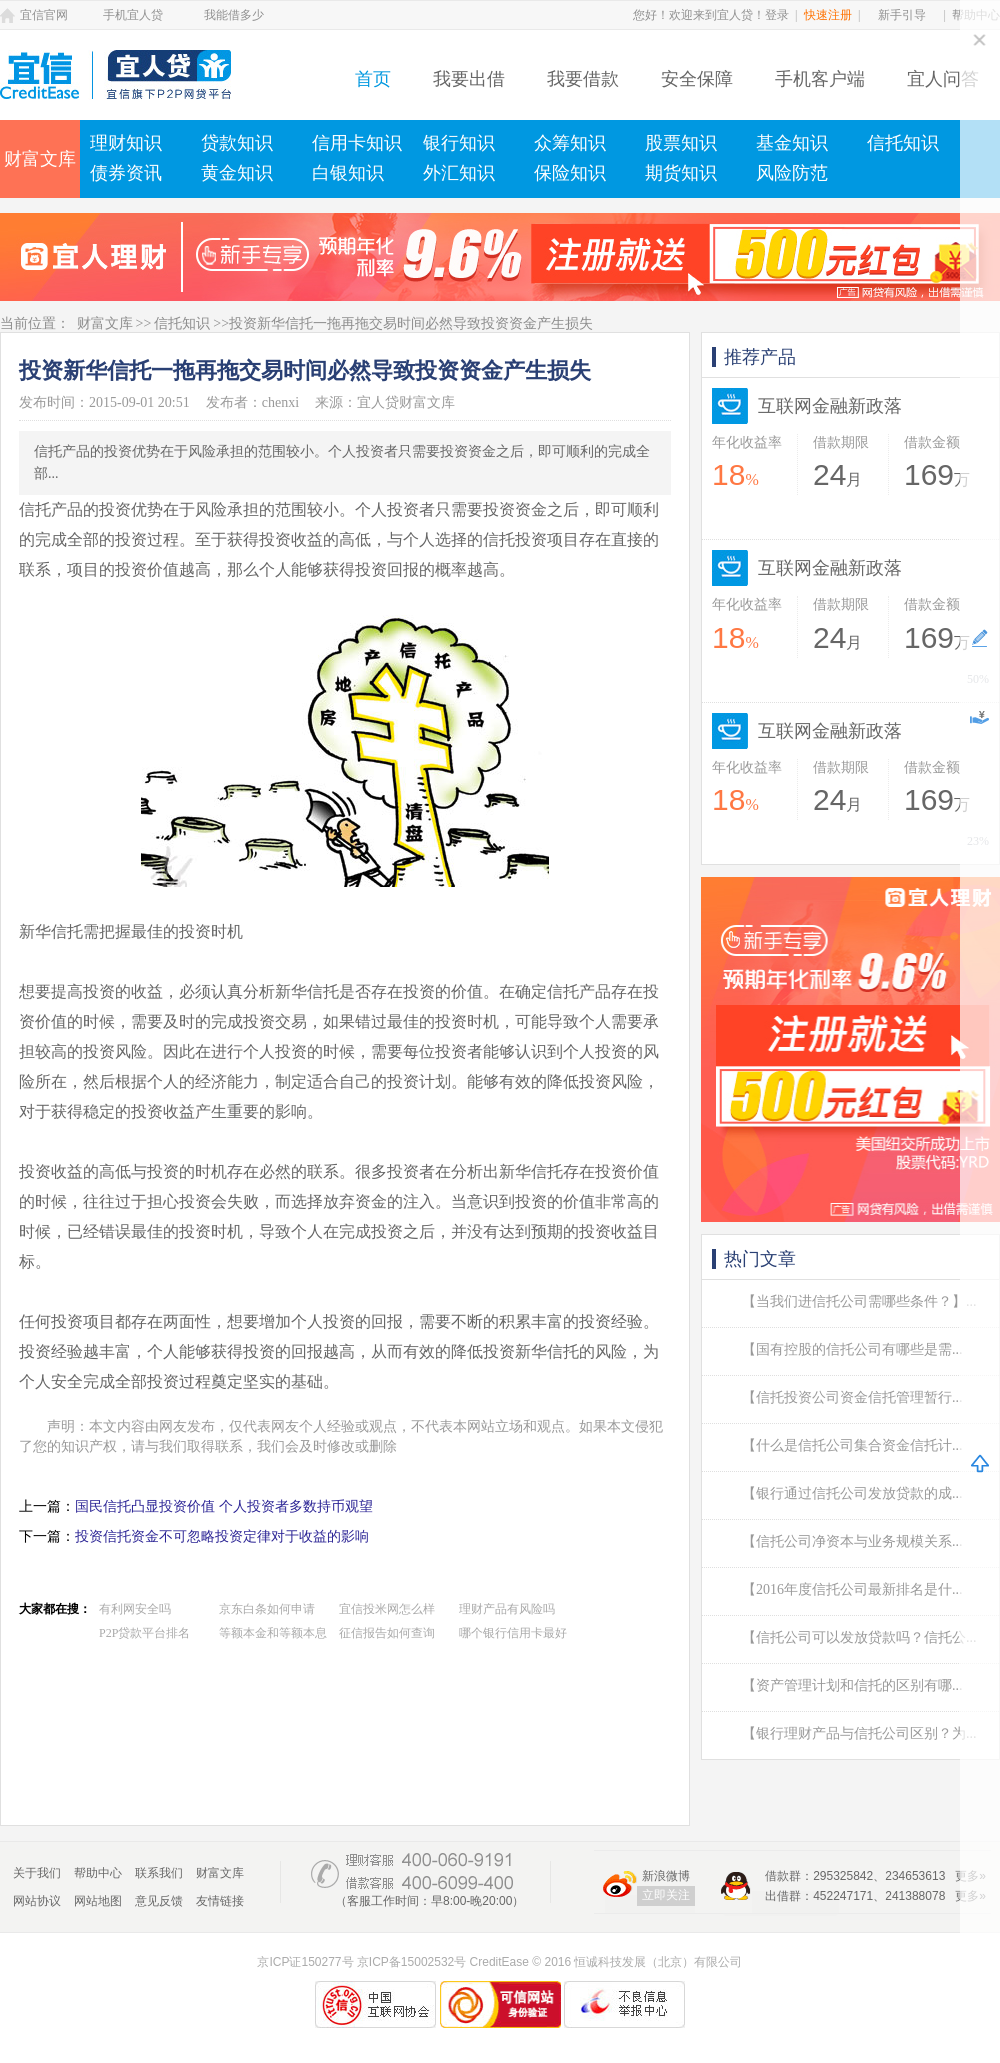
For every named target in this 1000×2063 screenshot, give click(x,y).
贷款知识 (237, 143)
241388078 (915, 1896)
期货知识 (681, 173)
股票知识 (681, 143)
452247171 (843, 1896)
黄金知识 (237, 173)
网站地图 (98, 1901)
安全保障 (697, 79)
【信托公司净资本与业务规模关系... (852, 1541)
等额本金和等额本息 (273, 1633)
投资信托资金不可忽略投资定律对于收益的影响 (222, 1536)
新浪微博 (666, 1876)
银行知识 (459, 143)
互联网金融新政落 (830, 406)
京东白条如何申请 (267, 1609)
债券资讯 (126, 173)
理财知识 (126, 143)
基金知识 (792, 143)
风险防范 (792, 173)
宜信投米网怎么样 (387, 1609)
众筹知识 (570, 143)
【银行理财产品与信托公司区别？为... (859, 1733)
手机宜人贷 (133, 15)
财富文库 (40, 159)
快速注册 (828, 15)
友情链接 (220, 1901)
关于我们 (37, 1873)
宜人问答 (943, 79)
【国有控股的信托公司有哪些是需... (852, 1349)
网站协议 (37, 1901)
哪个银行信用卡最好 (513, 1633)
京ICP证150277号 (305, 1962)
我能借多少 (234, 15)
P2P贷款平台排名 (144, 1633)
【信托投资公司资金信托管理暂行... (852, 1397)
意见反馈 (159, 1901)
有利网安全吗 (135, 1609)
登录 (777, 15)
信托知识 (903, 143)
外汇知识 (459, 173)
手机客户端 (820, 79)
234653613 (915, 1876)
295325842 (843, 1876)
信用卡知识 (357, 143)
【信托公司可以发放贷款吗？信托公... (859, 1637)
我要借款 (583, 79)
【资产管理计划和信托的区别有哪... (852, 1685)
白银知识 (348, 173)
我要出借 (469, 79)
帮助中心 (98, 1873)
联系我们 (159, 1873)
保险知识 (570, 173)
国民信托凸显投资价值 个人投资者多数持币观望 (224, 1506)
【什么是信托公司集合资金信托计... (852, 1445)
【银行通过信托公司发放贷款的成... (852, 1493)
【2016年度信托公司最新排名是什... (852, 1589)
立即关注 (666, 1895)
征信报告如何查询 (387, 1633)
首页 (373, 79)
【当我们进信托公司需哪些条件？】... (859, 1301)
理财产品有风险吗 (507, 1609)
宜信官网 (44, 15)
